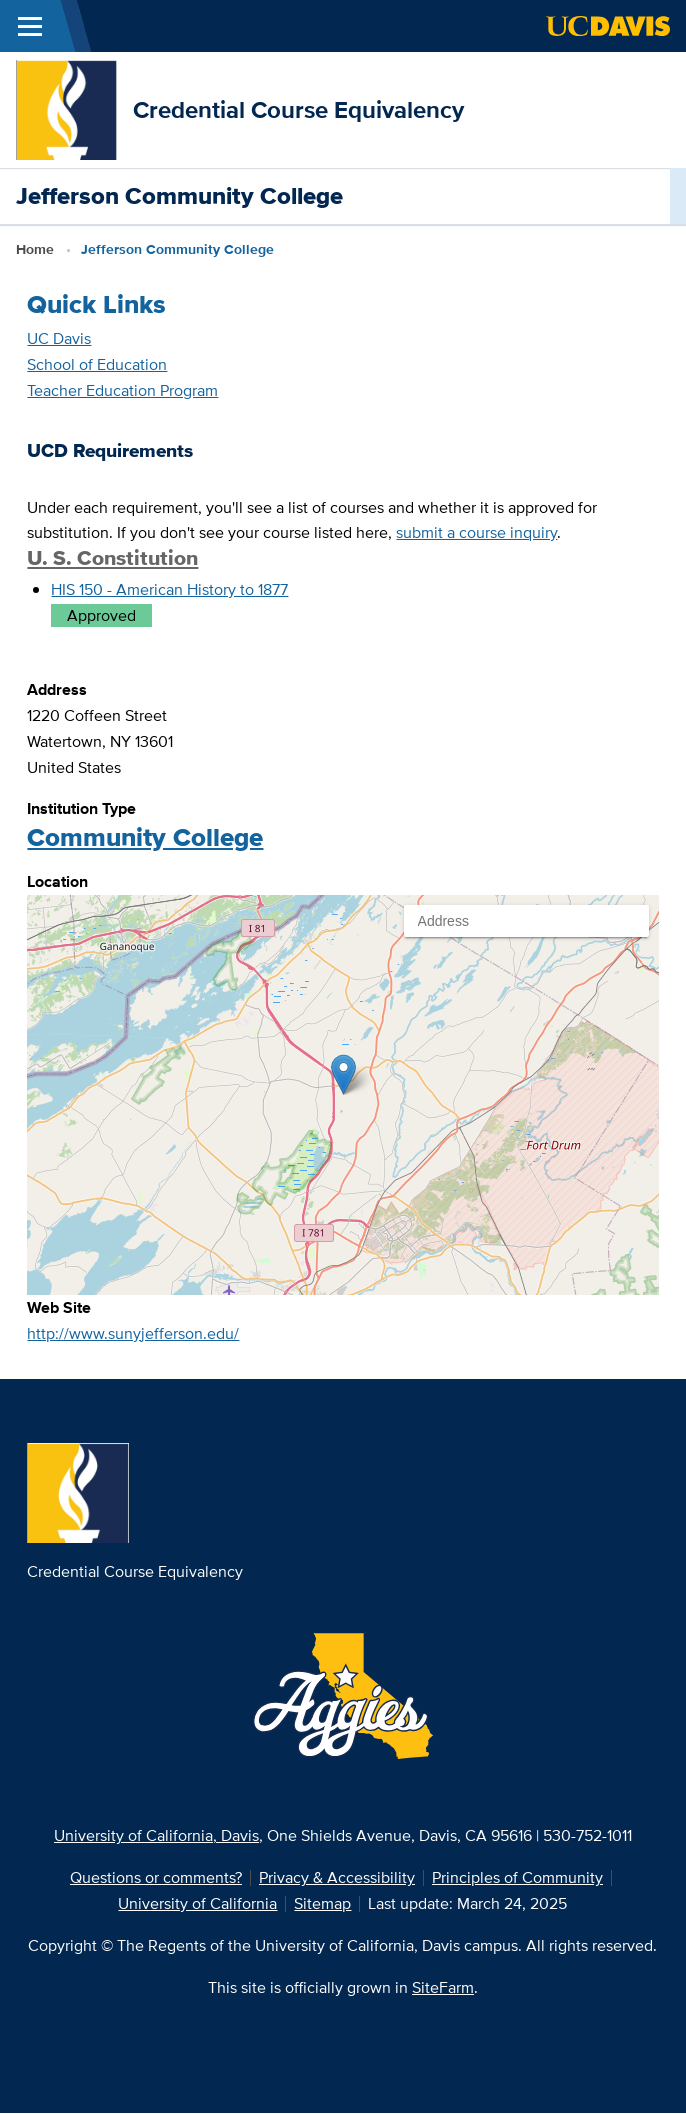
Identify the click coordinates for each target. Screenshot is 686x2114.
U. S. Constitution (112, 558)
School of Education (97, 364)
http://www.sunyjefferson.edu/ (133, 1333)
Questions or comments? (156, 1877)
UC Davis (59, 338)
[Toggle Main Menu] (30, 26)
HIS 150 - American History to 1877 (169, 589)
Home (35, 249)
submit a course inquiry (476, 532)
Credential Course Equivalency (298, 109)
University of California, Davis (156, 1835)
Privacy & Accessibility (337, 1877)
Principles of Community (517, 1877)
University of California (197, 1903)
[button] (343, 1074)
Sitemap (322, 1903)
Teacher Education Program (122, 390)
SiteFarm (443, 1987)
